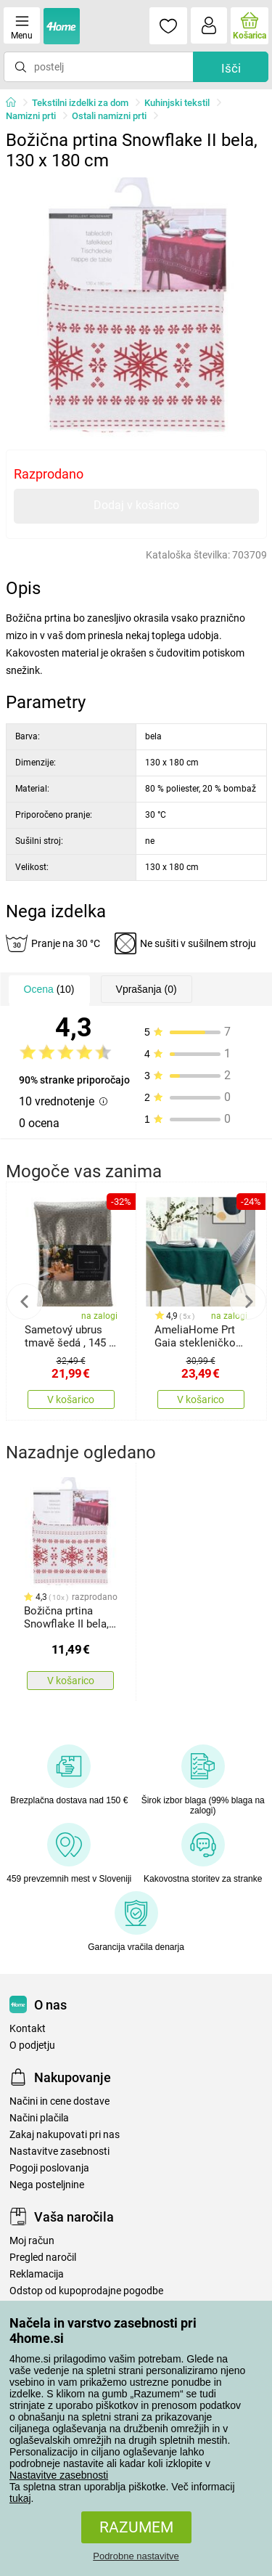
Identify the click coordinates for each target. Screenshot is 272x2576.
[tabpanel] (136, 308)
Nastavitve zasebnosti (58, 2475)
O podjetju (32, 2045)
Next (248, 1301)
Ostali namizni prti (109, 115)
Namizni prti (31, 115)
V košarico (70, 1399)
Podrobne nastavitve (136, 2556)
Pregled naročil (42, 2257)
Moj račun (31, 2240)
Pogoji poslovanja (49, 2168)
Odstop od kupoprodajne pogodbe (86, 2291)
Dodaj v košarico (136, 505)
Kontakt (27, 2028)
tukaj (20, 2498)
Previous (25, 1301)
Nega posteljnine (46, 2184)
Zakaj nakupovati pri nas (64, 2134)
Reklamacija (36, 2274)
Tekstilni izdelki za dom (80, 102)
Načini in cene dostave (59, 2101)
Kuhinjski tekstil (177, 102)
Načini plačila (39, 2118)
